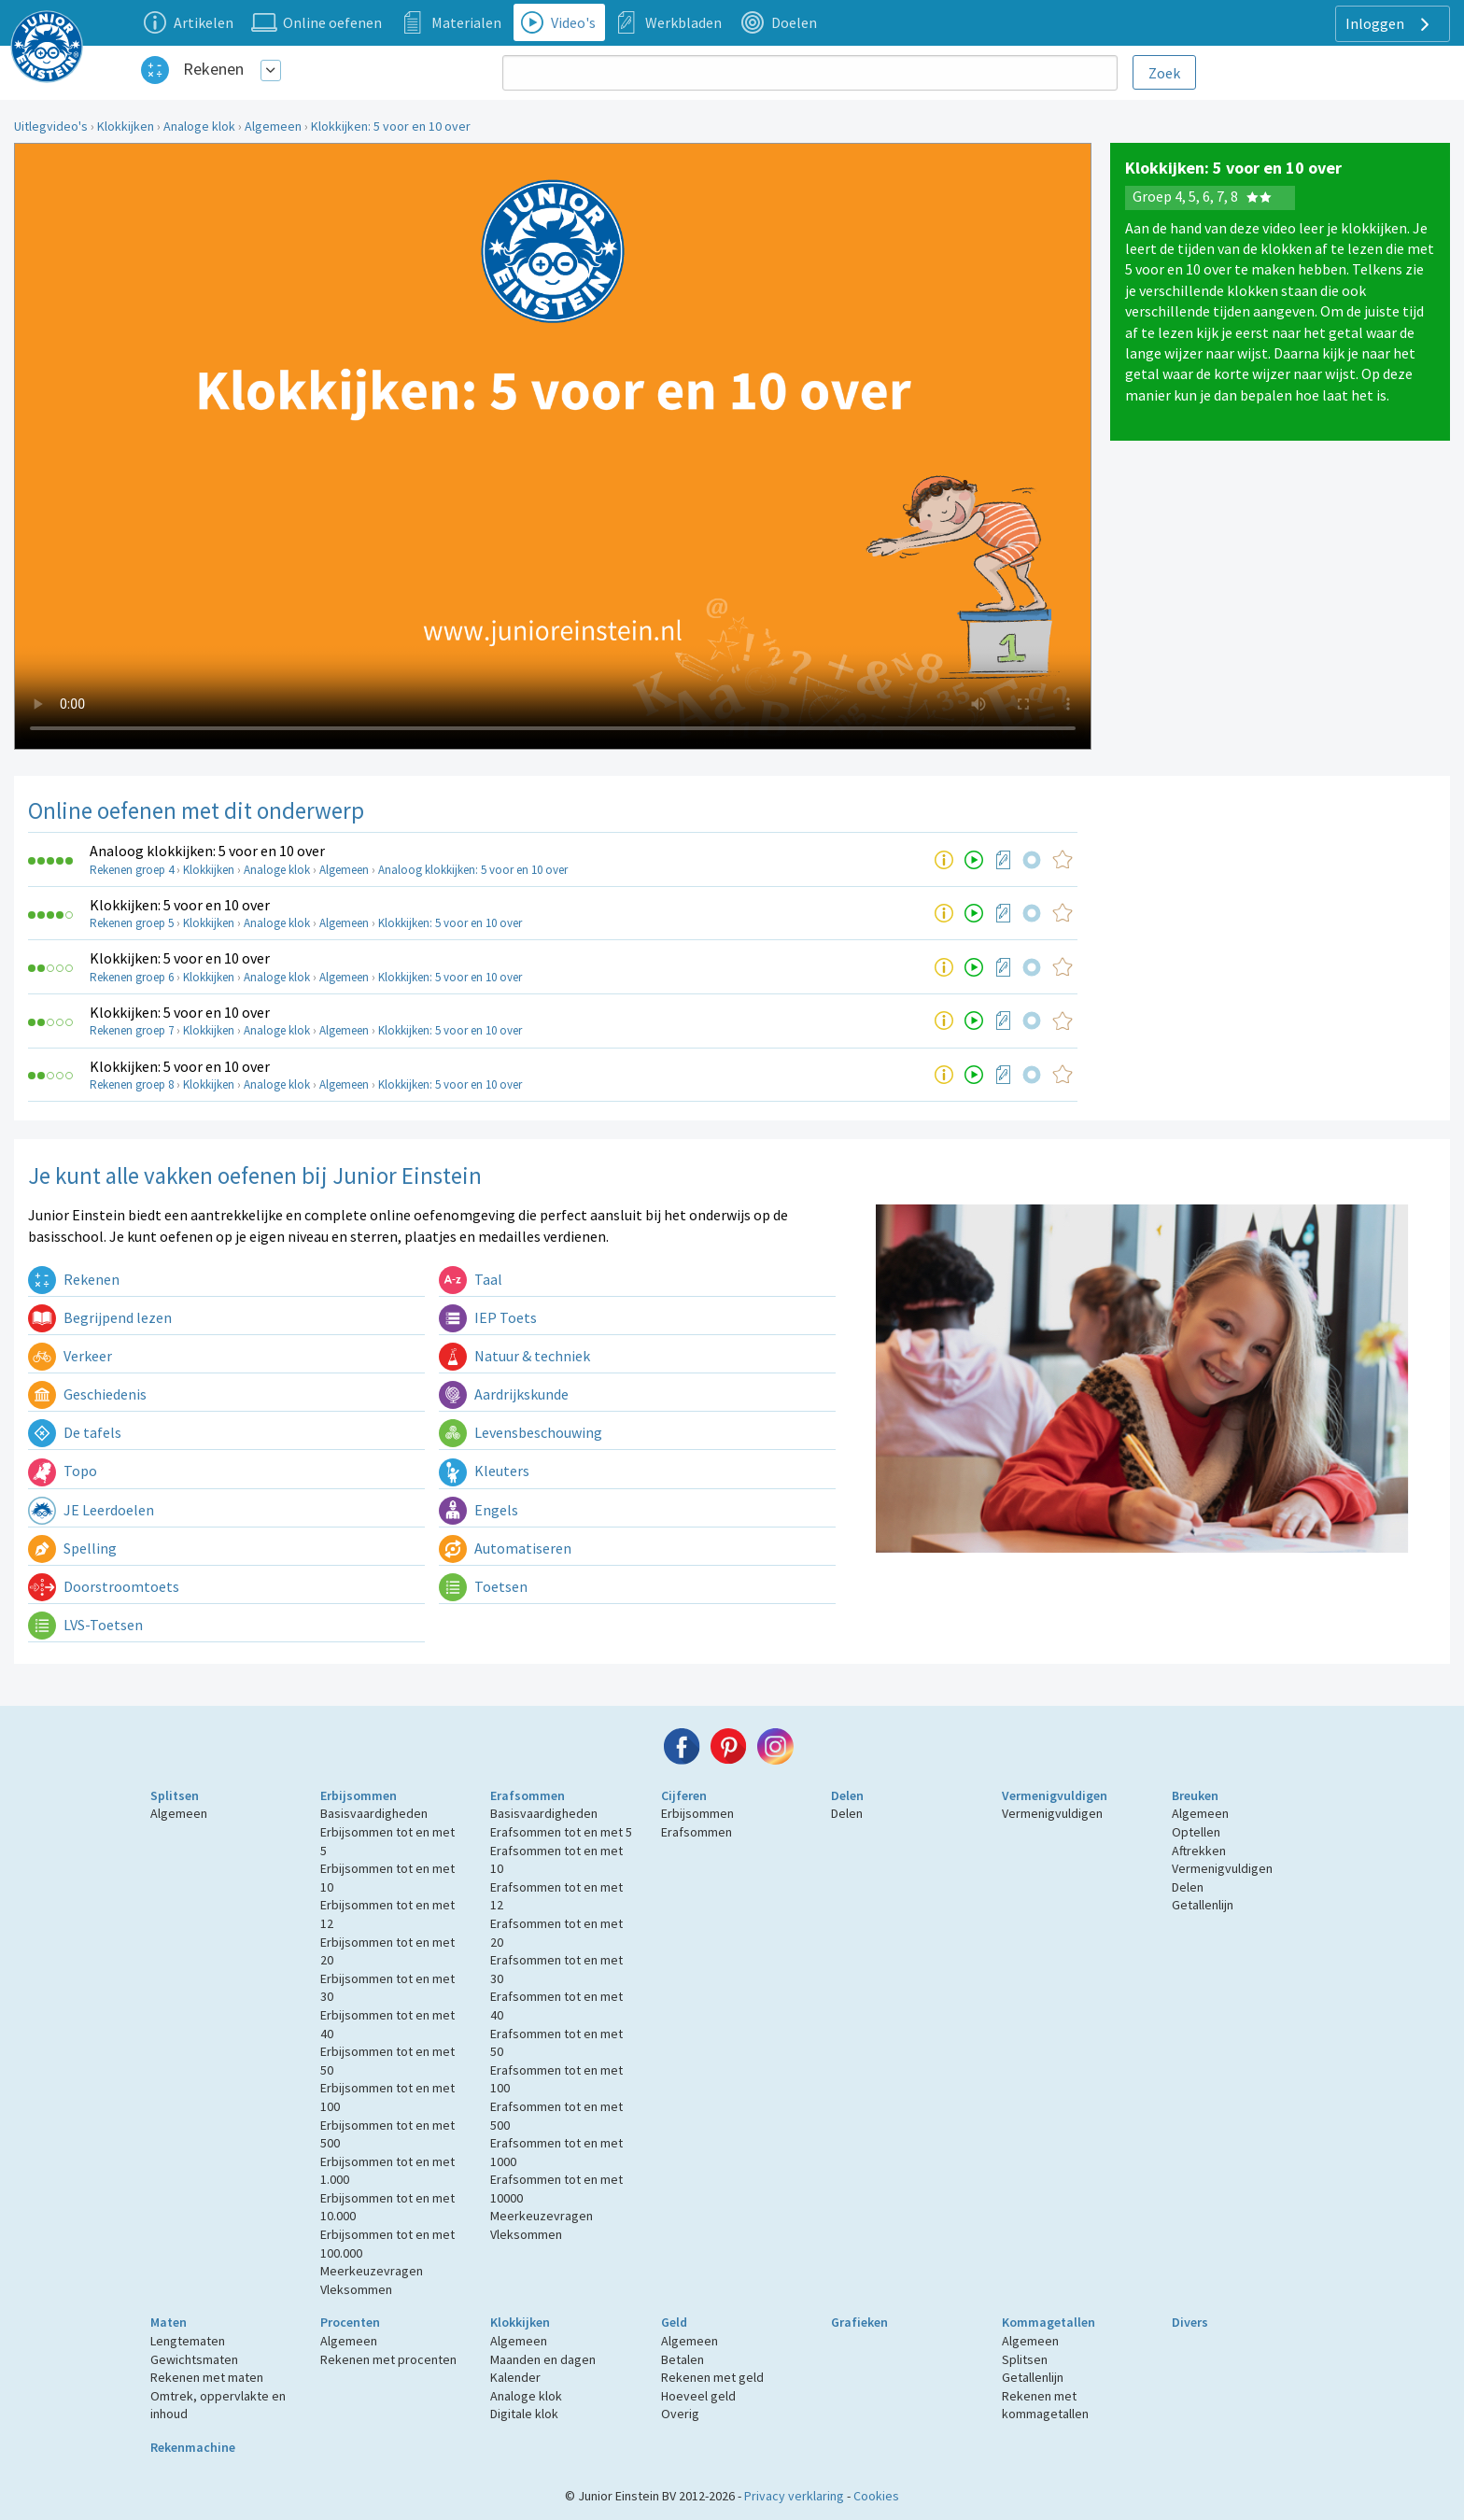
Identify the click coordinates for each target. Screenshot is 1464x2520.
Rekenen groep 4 (132, 870)
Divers (1190, 2322)
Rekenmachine (192, 2447)
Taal (470, 1279)
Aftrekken (1199, 1850)
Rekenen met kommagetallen (1045, 2405)
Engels (478, 1509)
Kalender (515, 2377)
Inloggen (1389, 24)
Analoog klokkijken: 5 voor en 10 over (207, 850)
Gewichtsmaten (194, 2359)
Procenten (350, 2322)
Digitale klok (524, 2413)
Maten (168, 2322)
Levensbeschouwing (520, 1432)
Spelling (72, 1548)
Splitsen (174, 1795)
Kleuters (484, 1470)
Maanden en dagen (543, 2359)
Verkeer (70, 1355)
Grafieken (859, 2322)
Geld (674, 2322)
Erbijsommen (358, 1795)
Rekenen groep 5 (132, 923)
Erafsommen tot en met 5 (561, 1831)
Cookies (876, 2495)
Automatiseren (505, 1548)
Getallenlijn (1202, 1904)
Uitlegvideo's (51, 126)
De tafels (74, 1432)
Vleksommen (356, 2289)
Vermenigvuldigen (1054, 1795)
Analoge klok (199, 126)
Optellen (1196, 1831)
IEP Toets (488, 1317)
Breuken (1195, 1795)
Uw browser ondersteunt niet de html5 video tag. (552, 446)
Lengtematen (187, 2340)
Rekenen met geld (712, 2377)
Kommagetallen (1048, 2322)
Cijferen (684, 1795)
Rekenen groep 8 (132, 1084)
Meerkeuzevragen (371, 2270)
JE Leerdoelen (91, 1509)
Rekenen (213, 68)
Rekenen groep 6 (132, 977)
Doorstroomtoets (103, 1586)
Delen (847, 1795)
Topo (62, 1470)
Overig (680, 2413)
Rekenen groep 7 (132, 1030)
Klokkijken (125, 126)
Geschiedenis (87, 1394)
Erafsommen (527, 1795)
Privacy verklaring (794, 2495)
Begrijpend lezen (100, 1317)
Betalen (682, 2359)
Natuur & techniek (514, 1355)
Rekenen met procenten (388, 2359)
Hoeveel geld (698, 2395)
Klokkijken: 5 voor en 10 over (391, 126)
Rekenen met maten (206, 2377)
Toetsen (483, 1586)
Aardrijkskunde (504, 1394)
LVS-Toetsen (85, 1624)
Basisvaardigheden (374, 1813)
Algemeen (273, 126)
